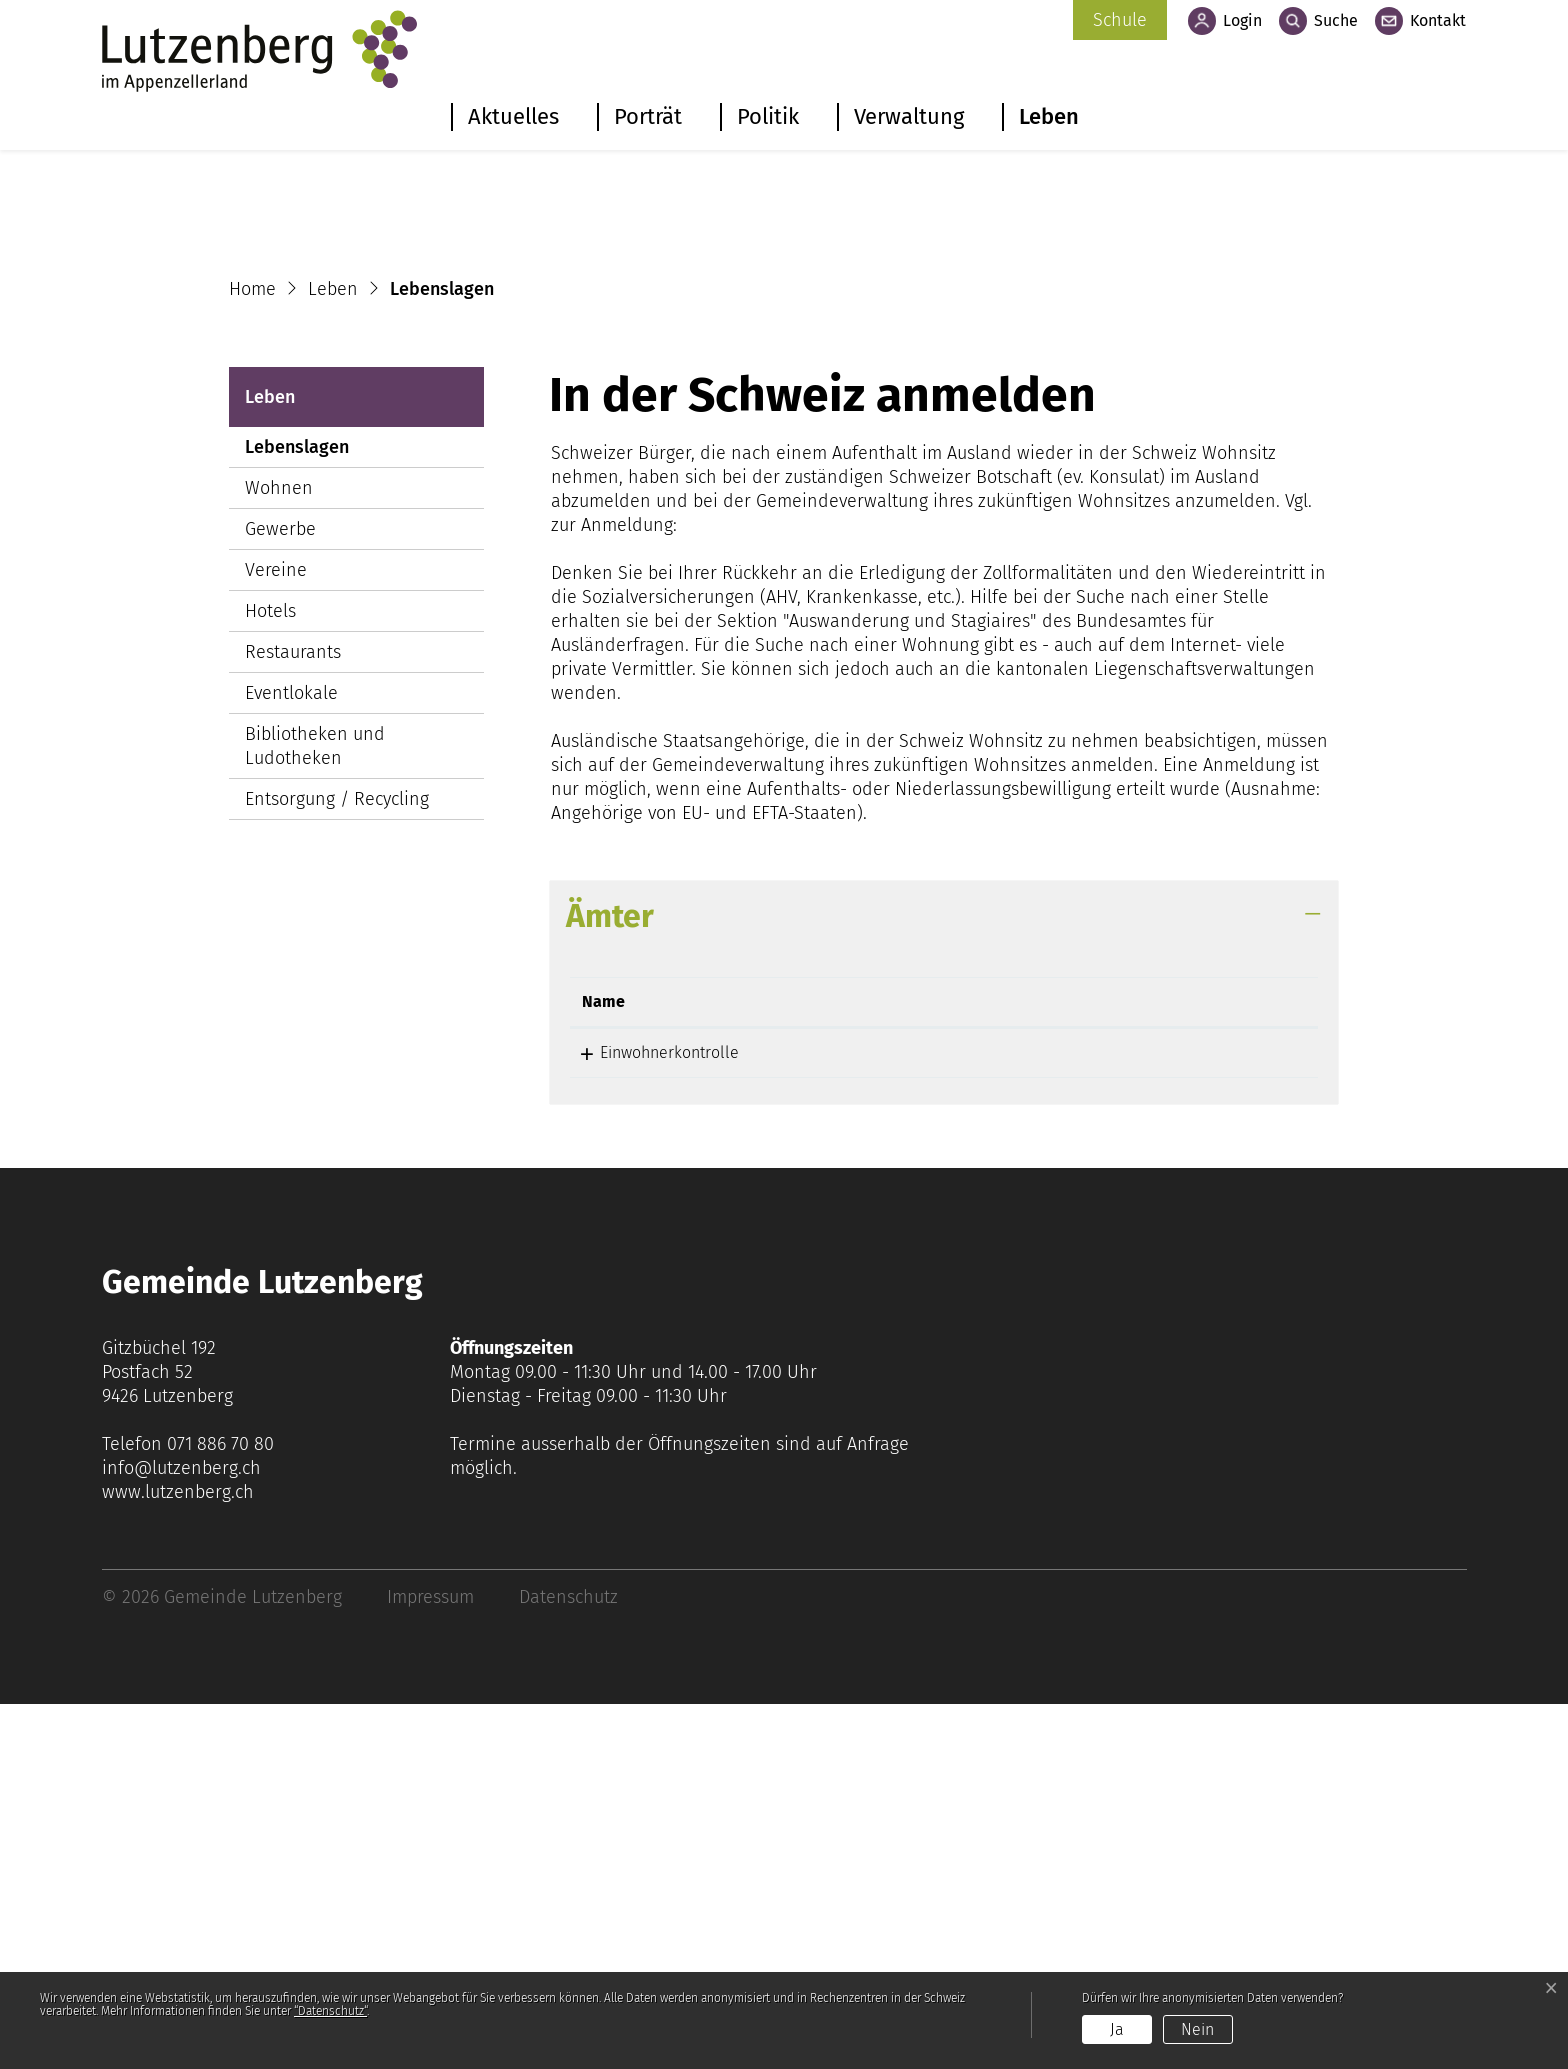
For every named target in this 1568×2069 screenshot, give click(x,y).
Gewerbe (280, 894)
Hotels (270, 976)
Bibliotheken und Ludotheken (315, 1111)
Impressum (430, 1962)
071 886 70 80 (220, 1809)
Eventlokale (291, 1058)
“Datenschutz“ (330, 2011)
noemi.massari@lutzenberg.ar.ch (1089, 1417)
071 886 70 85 (855, 1417)
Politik (768, 116)
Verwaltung (909, 116)
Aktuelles (513, 116)
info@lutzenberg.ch (181, 1833)
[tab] (944, 1281)
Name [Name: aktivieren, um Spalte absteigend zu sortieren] (603, 1366)
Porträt (648, 116)
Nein (1197, 2029)
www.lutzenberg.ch (178, 1857)
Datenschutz (568, 1962)
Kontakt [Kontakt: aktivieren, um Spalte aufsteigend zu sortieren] (1002, 1366)
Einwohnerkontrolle (651, 1417)
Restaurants (293, 1017)
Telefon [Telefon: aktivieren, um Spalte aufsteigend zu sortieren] (835, 1366)
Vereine (276, 935)
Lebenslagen (305, 816)
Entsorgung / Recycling (337, 1164)
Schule (1120, 20)
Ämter (610, 1281)
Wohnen (279, 853)
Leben (1049, 116)
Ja (1117, 2029)
